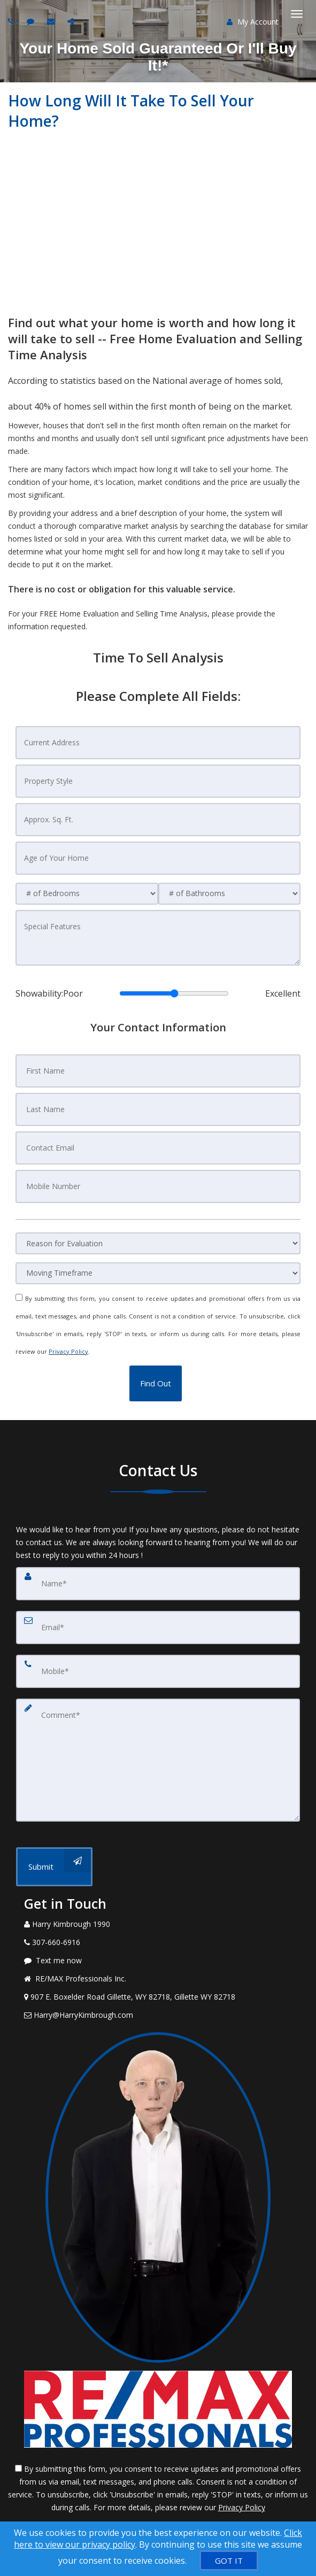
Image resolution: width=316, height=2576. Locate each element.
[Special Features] (158, 938)
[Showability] (174, 993)
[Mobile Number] (158, 1186)
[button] (155, 1383)
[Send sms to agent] (32, 21)
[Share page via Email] (71, 21)
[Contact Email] (158, 1147)
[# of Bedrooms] (87, 894)
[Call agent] (12, 21)
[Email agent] (52, 21)
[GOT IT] (228, 2560)
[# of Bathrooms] (229, 894)
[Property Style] (158, 781)
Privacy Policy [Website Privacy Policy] (68, 1351)
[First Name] (158, 1071)
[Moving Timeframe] (158, 1273)
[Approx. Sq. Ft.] (158, 819)
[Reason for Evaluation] (158, 1243)
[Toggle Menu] (297, 13)
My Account (253, 22)
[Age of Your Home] (158, 858)
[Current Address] (158, 742)
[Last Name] (158, 1109)
